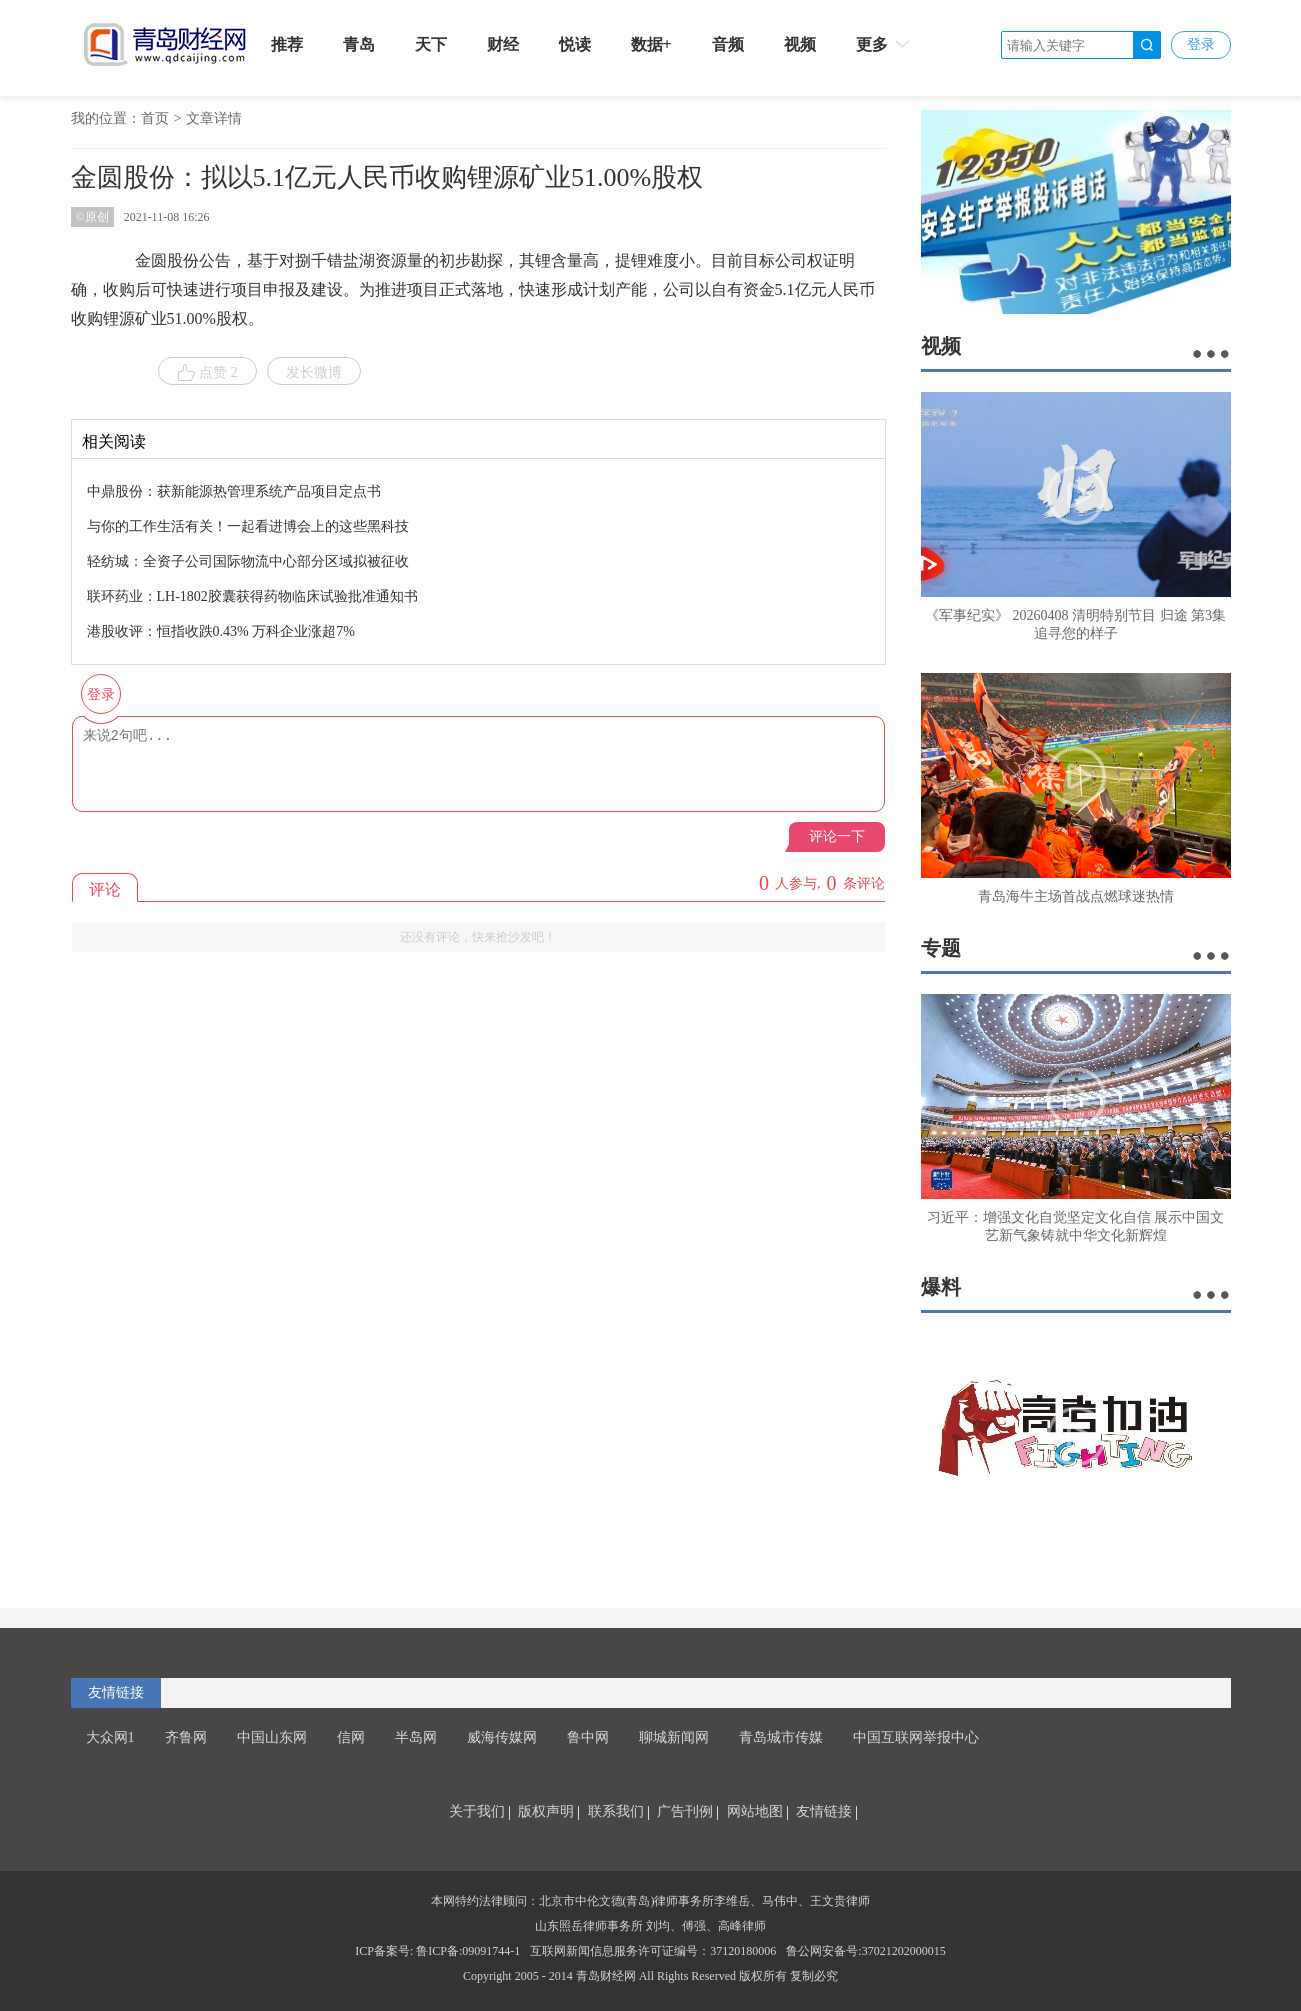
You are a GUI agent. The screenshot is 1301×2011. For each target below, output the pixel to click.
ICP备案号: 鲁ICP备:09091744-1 (437, 1951)
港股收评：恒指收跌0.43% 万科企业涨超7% (221, 631)
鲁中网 (588, 1737)
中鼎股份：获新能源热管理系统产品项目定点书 (234, 491)
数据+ (651, 44)
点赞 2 (207, 373)
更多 (884, 44)
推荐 (287, 44)
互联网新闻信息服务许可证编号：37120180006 (653, 1951)
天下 (431, 44)
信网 (351, 1737)
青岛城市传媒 (781, 1737)
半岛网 (416, 1737)
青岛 (359, 44)
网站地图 (755, 1811)
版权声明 (546, 1811)
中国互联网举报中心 (916, 1737)
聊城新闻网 (674, 1737)
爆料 (941, 1287)
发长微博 (314, 372)
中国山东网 (272, 1737)
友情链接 (116, 1692)
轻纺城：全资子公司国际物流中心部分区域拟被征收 (248, 561)
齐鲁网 (186, 1737)
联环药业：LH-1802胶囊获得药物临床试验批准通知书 (252, 596)
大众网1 (110, 1737)
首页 (155, 118)
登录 (1201, 44)
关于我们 (477, 1811)
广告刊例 (685, 1811)
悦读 (575, 44)
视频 (800, 44)
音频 (728, 44)
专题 (941, 948)
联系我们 (616, 1811)
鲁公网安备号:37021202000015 (865, 1951)
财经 (503, 44)
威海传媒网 (502, 1737)
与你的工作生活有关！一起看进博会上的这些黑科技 (248, 526)
